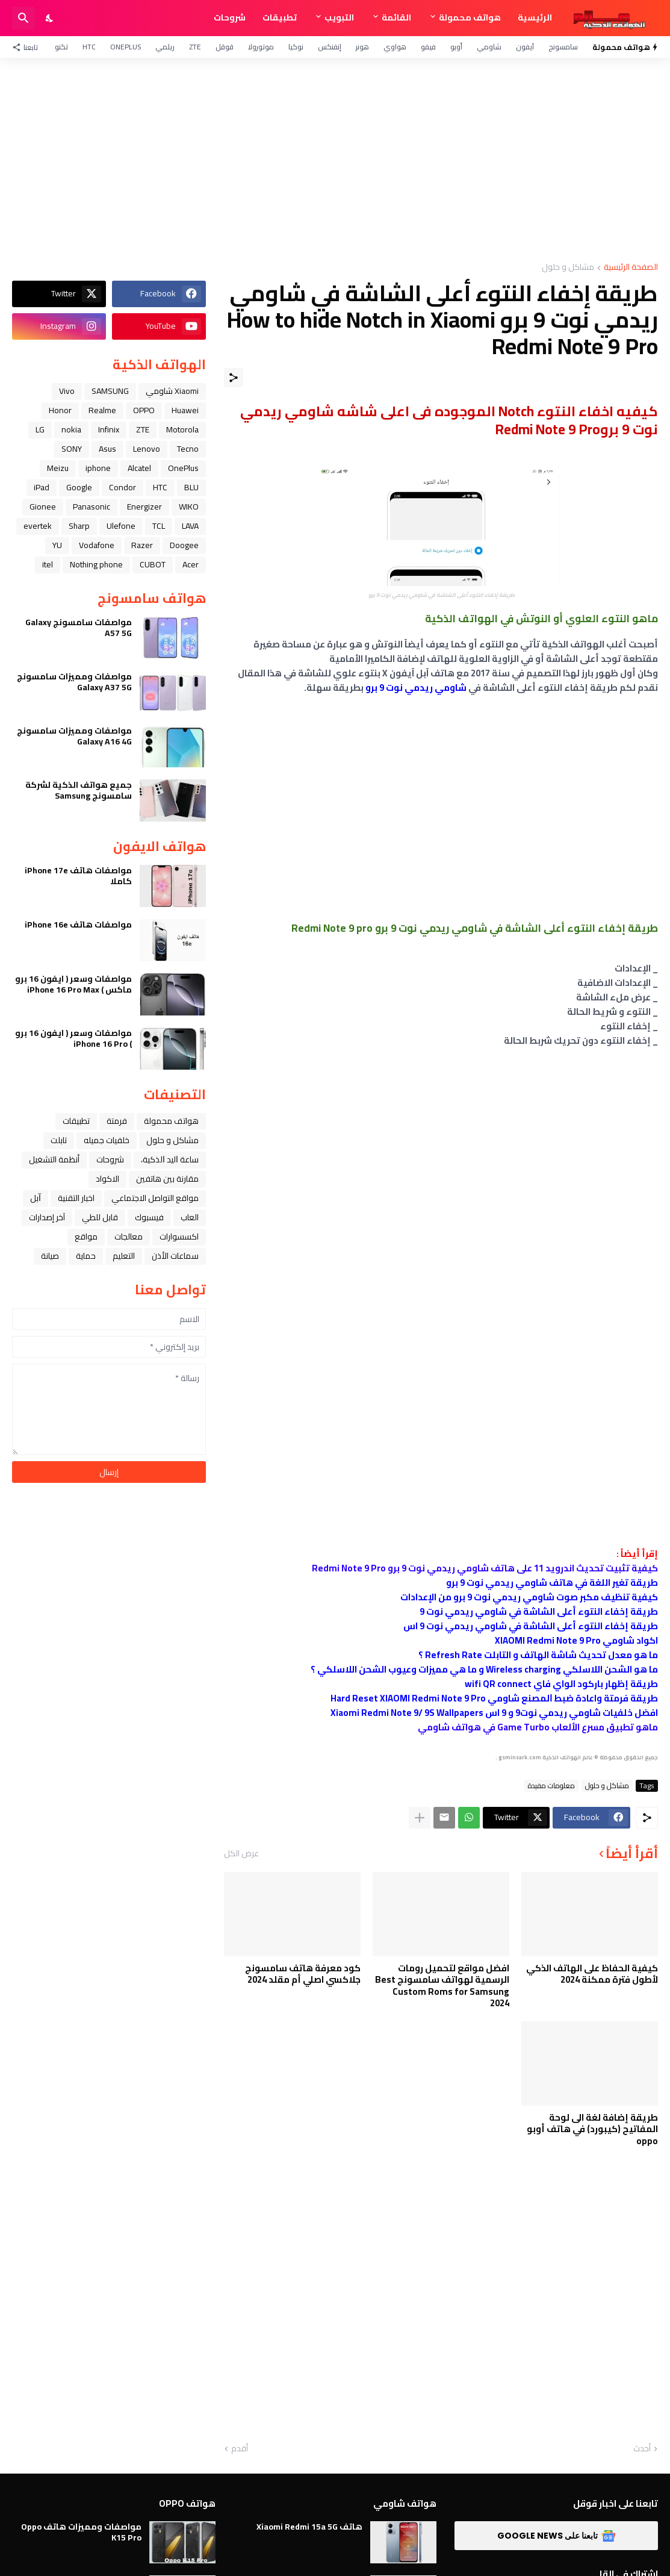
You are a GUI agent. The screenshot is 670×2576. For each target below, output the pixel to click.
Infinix (108, 429)
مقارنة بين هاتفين (167, 1179)
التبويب (339, 17)
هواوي (394, 47)
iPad (41, 487)
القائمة (396, 17)
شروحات (230, 17)
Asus (107, 449)
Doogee (184, 545)
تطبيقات (279, 17)
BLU (191, 487)
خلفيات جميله (106, 1140)
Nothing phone (96, 564)
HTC (89, 47)
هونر (362, 47)
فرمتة (117, 1121)
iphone (98, 468)
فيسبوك (149, 1217)
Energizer (144, 506)
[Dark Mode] (50, 18)
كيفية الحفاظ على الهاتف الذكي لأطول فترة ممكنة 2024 (592, 1974)
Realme (102, 410)
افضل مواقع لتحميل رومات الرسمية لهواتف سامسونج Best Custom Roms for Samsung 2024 (442, 1985)
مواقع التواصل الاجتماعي (155, 1198)
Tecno (188, 449)
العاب (190, 1217)
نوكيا (295, 47)
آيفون (525, 47)
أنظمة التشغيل (54, 1159)
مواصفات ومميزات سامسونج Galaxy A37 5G (74, 682)
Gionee (42, 506)
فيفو (428, 47)
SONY (71, 449)
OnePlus (125, 47)
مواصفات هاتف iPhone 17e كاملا (78, 876)
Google (79, 487)
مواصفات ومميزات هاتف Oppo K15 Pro (81, 2532)
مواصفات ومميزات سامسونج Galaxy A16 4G (74, 736)
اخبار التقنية (76, 1198)
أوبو (456, 47)
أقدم (239, 2449)
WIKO (189, 506)
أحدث (642, 2449)
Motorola (182, 429)
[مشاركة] (233, 377)
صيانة (50, 1256)
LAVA (190, 526)
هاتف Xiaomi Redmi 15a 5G (309, 2526)
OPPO (144, 410)
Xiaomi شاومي (172, 391)
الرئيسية (535, 17)
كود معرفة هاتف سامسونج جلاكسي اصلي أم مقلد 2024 (303, 1974)
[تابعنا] (28, 47)
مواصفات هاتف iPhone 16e (78, 924)
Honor (60, 410)
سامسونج (563, 47)
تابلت (59, 1140)
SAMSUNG (110, 391)
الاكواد (107, 1179)
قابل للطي (100, 1217)
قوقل (225, 47)
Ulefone (121, 526)
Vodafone (96, 545)
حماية (86, 1256)
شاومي (489, 47)
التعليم (124, 1256)
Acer (190, 564)
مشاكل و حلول (568, 268)
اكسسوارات (179, 1236)
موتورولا (261, 47)
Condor (122, 487)
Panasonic (91, 506)
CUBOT (153, 564)
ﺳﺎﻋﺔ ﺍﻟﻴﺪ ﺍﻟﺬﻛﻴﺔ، (170, 1159)
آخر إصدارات (47, 1217)
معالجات (128, 1236)
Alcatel (139, 468)
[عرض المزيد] (419, 1818)
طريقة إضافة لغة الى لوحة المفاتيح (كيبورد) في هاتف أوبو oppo (592, 2129)
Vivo (67, 391)
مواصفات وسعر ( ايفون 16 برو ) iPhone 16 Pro (73, 1038)
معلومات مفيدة (551, 1786)
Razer (142, 545)
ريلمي (165, 47)
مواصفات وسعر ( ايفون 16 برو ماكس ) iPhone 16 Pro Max (73, 984)
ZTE (195, 47)
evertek (37, 526)
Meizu (58, 468)
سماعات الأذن (175, 1256)
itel (47, 564)
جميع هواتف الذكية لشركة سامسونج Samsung (78, 790)
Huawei (185, 410)
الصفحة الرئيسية (631, 268)
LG (40, 429)
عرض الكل (241, 1853)
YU (57, 545)
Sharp (79, 526)
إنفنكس (329, 47)
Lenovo (146, 449)
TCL (158, 526)
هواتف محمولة (470, 17)
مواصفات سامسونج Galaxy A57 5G (78, 627)
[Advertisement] (335, 160)
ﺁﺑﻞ (35, 1198)
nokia (71, 429)
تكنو (61, 47)
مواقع (86, 1236)
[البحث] (23, 18)
